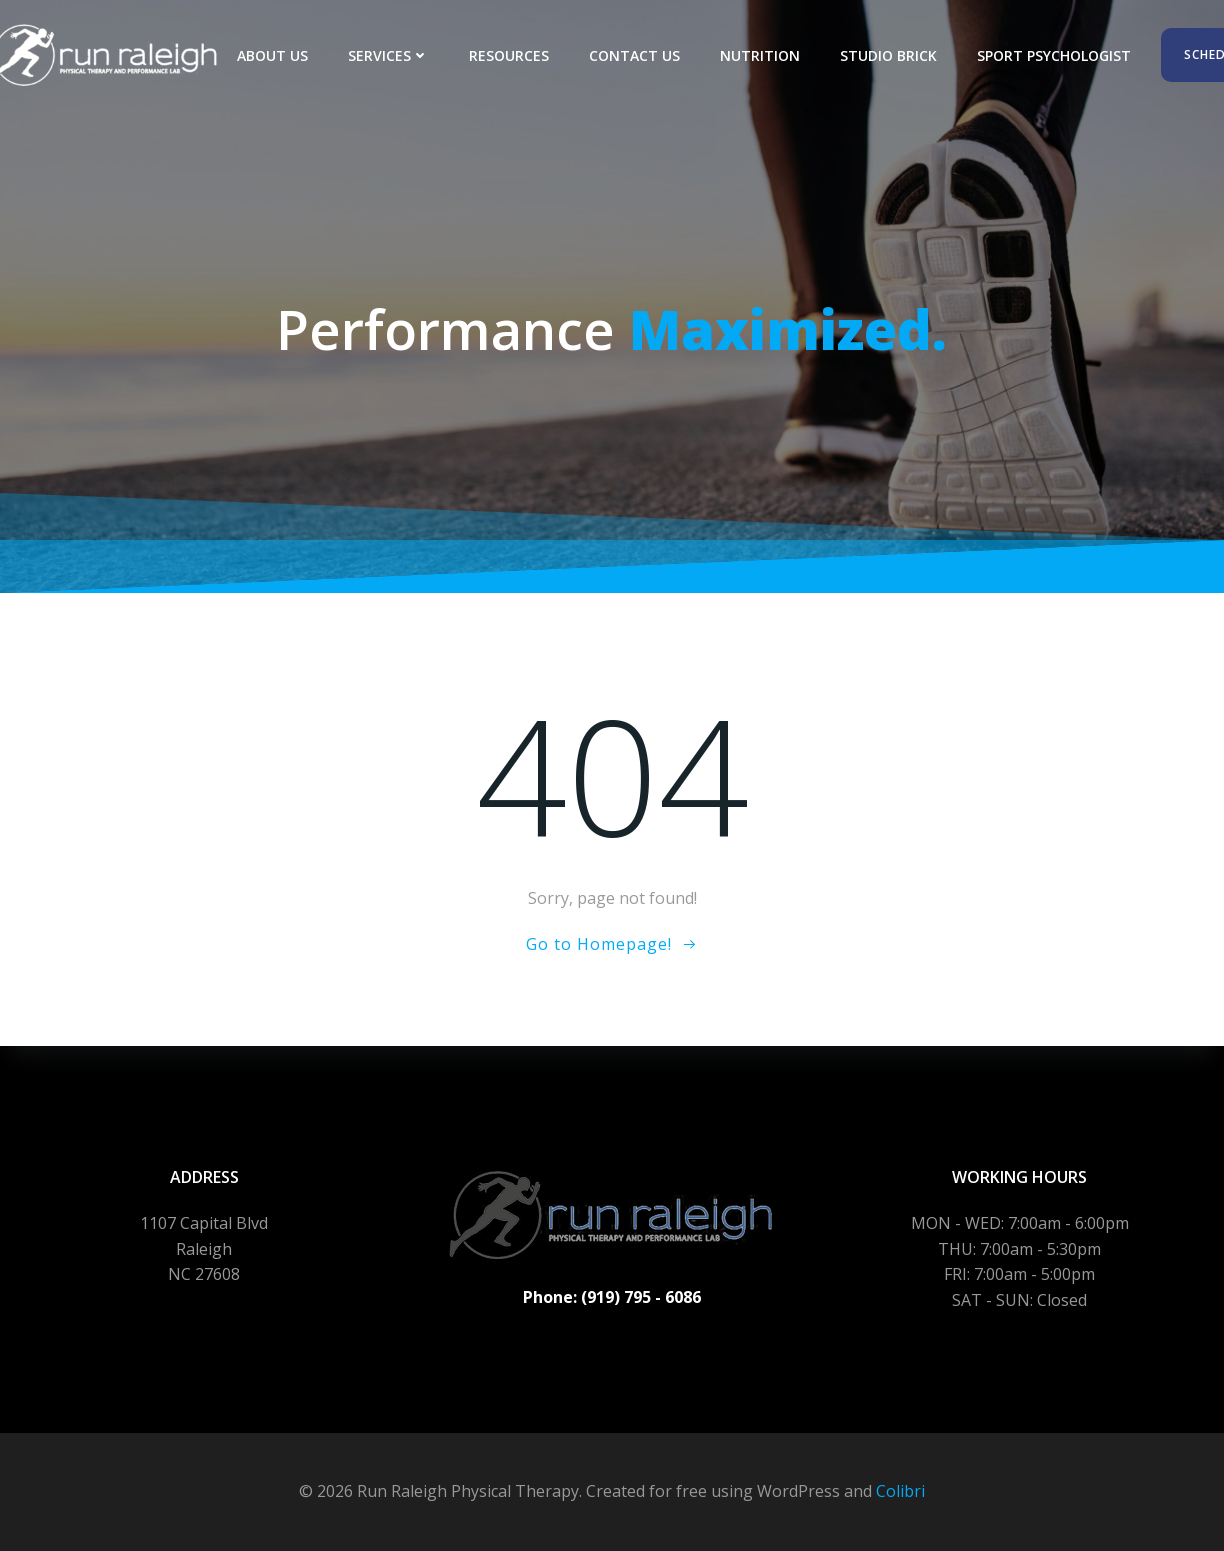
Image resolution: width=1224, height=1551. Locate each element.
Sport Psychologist (1054, 55)
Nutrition (760, 55)
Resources (509, 55)
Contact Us (634, 55)
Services (388, 55)
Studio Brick (888, 55)
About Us (272, 55)
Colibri (900, 1491)
